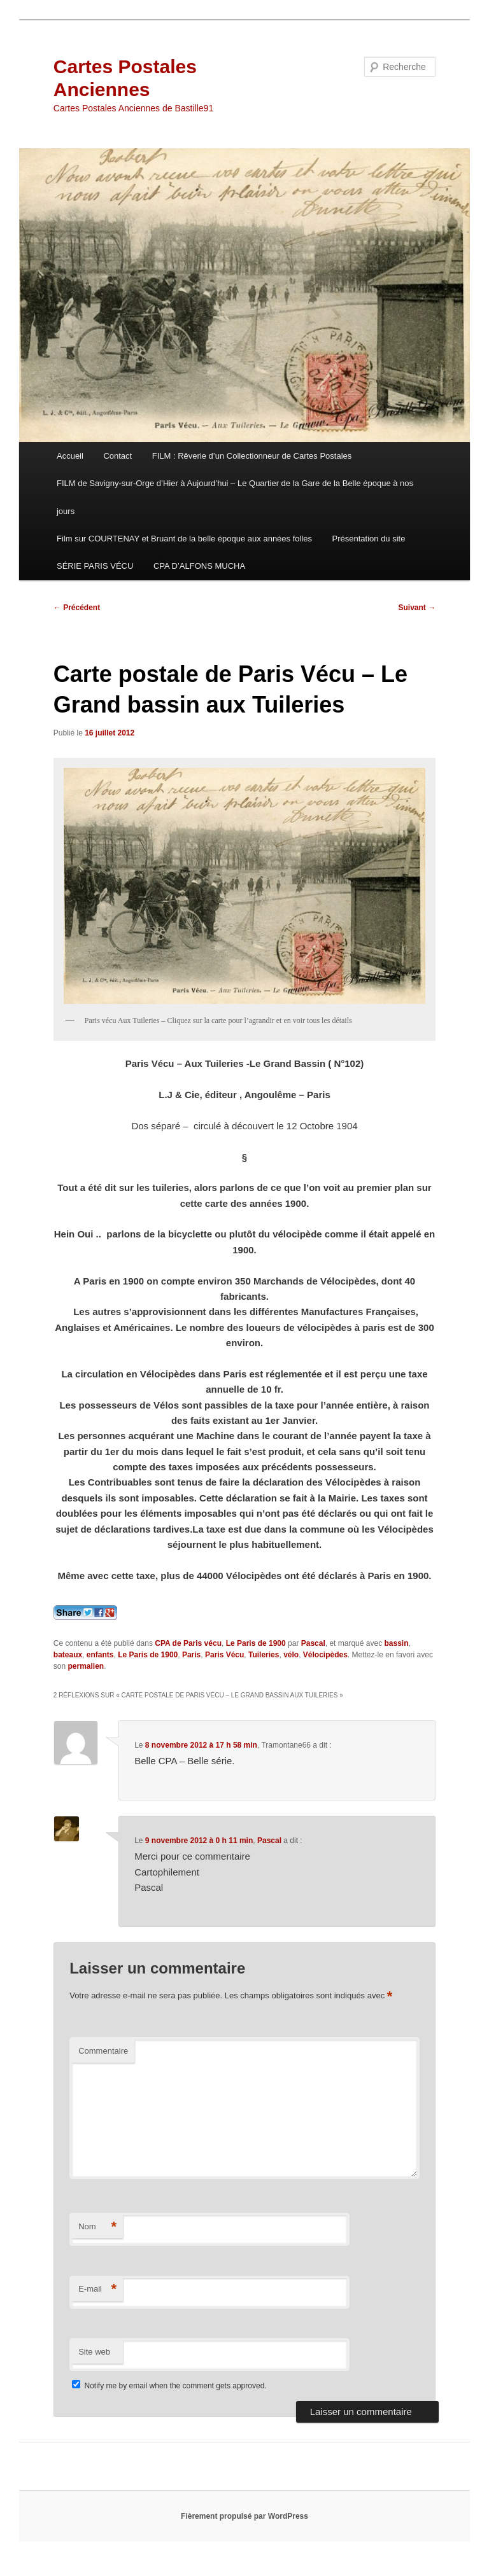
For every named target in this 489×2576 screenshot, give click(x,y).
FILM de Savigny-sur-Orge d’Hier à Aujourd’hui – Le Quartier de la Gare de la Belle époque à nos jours (235, 496)
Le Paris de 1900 (256, 1643)
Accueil (70, 456)
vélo (291, 1654)
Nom (97, 2227)
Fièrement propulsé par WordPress (244, 2516)
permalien (85, 1666)
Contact (117, 456)
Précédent (76, 607)
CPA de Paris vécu (188, 1643)
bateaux (67, 1654)
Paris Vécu (224, 1654)
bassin (396, 1643)
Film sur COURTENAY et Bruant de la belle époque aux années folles (184, 538)
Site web (94, 2352)
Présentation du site (369, 538)
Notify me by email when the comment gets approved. (169, 2385)
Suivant (417, 607)
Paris (191, 1654)
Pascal (313, 1643)
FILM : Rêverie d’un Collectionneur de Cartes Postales (252, 456)
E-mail (97, 2289)
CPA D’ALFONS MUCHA (199, 566)
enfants (100, 1654)
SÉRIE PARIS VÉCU (95, 566)
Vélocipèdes (325, 1654)
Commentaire (103, 2051)
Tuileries (263, 1654)
